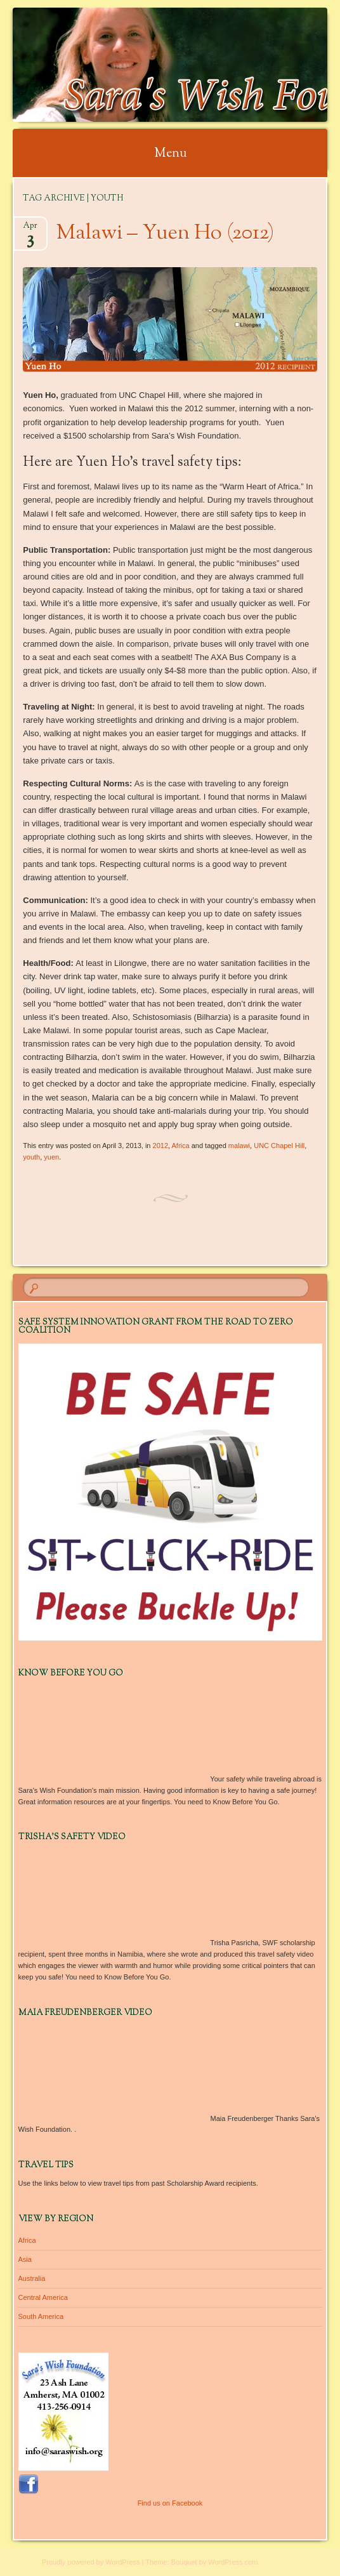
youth (31, 1157)
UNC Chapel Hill (279, 1145)
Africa (181, 1145)
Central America (43, 2297)
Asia (25, 2259)
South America (41, 2316)
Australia (32, 2278)
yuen (51, 1157)
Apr (30, 229)
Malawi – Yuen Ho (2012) (165, 233)
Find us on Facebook (170, 2503)
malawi (239, 1145)
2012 (160, 1145)
